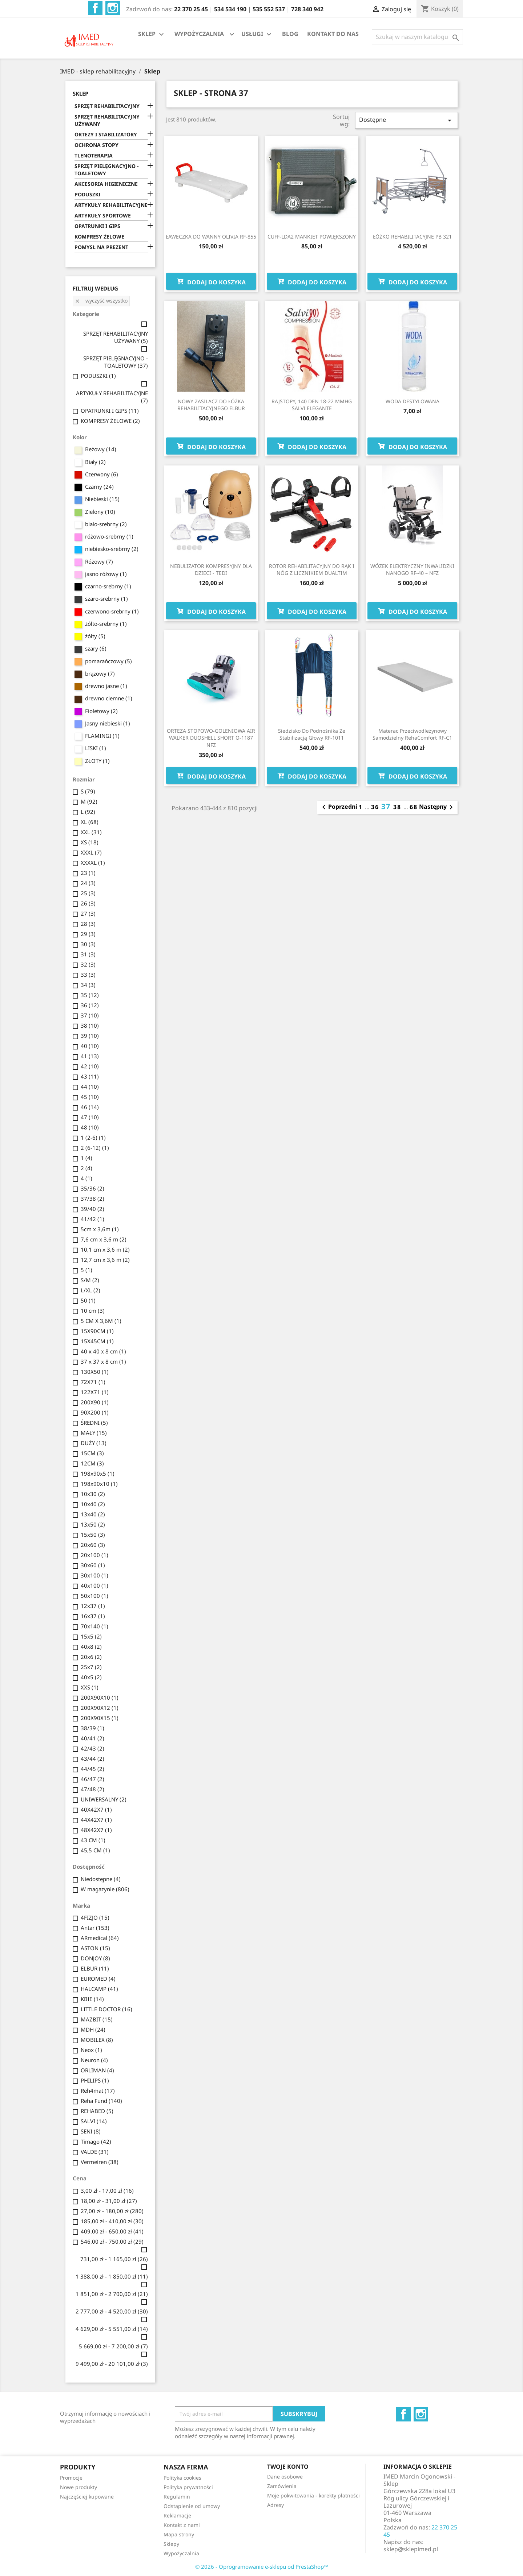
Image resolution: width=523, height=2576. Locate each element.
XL (89, 821)
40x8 (91, 1646)
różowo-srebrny (109, 536)
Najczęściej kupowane (87, 2496)
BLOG (290, 34)
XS (89, 842)
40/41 (92, 1738)
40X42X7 (96, 1809)
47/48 (92, 1789)
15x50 (93, 1534)
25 (88, 893)
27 (88, 913)
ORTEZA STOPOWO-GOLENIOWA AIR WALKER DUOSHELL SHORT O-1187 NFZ (211, 738)
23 (88, 872)
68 (414, 807)
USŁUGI (257, 34)
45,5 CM (95, 1850)
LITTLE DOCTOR (106, 2009)
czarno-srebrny (108, 586)
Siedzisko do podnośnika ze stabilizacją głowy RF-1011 (311, 734)
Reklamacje (177, 2515)
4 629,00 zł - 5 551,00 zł (112, 2328)
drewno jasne (106, 685)
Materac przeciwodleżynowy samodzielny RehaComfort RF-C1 (412, 734)
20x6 (91, 1656)
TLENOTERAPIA (94, 155)
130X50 (95, 1371)
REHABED (97, 2111)
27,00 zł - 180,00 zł (112, 2211)
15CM (92, 1453)
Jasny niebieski (107, 723)
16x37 (93, 1616)
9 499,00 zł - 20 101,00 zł (112, 2363)
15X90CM (97, 1331)
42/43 (92, 1748)
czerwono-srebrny (112, 611)
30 (88, 944)
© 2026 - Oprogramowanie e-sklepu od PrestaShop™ (261, 2566)
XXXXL (93, 862)
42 (90, 1066)
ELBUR (95, 1968)
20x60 (93, 1544)
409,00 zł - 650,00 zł (112, 2231)
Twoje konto (288, 2467)
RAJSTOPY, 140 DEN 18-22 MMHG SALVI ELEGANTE (311, 405)
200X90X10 (99, 1697)
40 (90, 1045)
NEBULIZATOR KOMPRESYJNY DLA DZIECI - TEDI (211, 570)
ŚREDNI (94, 1422)
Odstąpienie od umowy (192, 2506)
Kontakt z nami (182, 2524)
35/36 (92, 1188)
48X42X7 (96, 1829)
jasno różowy (106, 573)
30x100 (94, 1575)
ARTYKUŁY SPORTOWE (103, 215)
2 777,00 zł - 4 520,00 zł (112, 2311)
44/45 (92, 1768)
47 (90, 1117)
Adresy (275, 2504)
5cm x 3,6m (100, 1229)
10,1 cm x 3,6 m (105, 1249)
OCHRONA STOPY (96, 144)
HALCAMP (99, 1988)
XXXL (91, 852)
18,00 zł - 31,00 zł (109, 2200)
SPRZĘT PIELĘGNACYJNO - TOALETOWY (106, 170)
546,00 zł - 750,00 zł (112, 2241)
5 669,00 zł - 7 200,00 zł (113, 2346)
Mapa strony (179, 2534)
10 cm (93, 1310)
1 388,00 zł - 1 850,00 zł (112, 2276)
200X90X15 (99, 1717)
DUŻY (93, 1443)
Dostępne (406, 120)
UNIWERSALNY (103, 1799)
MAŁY (94, 1432)
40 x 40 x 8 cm (103, 1351)
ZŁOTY (97, 760)
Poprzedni (338, 807)
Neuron (94, 2060)
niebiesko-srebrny (111, 548)
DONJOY (95, 1958)
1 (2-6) (93, 1137)
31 (88, 954)
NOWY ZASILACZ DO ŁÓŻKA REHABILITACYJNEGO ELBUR (211, 405)
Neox (91, 2049)
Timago (96, 2141)
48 (90, 1127)
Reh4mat (98, 2090)
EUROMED (98, 1978)
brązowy (100, 673)
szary (95, 648)
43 (90, 1076)
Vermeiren (99, 2161)
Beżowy (100, 449)
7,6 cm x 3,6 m (103, 1239)
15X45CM (97, 1341)
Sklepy (171, 2543)
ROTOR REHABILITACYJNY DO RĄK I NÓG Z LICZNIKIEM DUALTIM (311, 570)
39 (90, 1035)
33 (88, 974)
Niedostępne (101, 1879)
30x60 (93, 1565)
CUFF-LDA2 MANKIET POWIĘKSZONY (311, 236)
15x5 (91, 1636)
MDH (93, 2029)
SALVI (94, 2121)
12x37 (93, 1605)
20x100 (94, 1555)
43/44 (92, 1758)
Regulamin (177, 2496)
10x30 (93, 1493)
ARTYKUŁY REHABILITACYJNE (111, 204)
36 (90, 1005)
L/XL (90, 1290)
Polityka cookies (182, 2477)
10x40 (93, 1504)
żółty (95, 636)
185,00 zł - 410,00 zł (112, 2221)
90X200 (95, 1412)
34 (88, 984)
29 (88, 933)
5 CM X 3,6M (101, 1320)
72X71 (93, 1381)
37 (90, 1015)
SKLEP (152, 34)
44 (90, 1086)
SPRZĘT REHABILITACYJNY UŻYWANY (107, 120)
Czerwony (101, 474)
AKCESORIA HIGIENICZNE (106, 183)
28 (88, 923)
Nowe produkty (78, 2487)
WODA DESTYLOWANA (412, 401)
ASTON (95, 1948)
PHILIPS (95, 2080)
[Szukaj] (417, 36)
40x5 (91, 1677)
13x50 (93, 1524)
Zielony (100, 511)
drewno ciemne (108, 698)
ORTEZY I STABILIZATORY (106, 134)
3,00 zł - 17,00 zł (107, 2190)
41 (90, 1056)
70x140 (94, 1626)
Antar (95, 1927)
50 (88, 1300)
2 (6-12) (95, 1147)
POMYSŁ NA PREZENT (101, 247)
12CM (92, 1463)
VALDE (95, 2151)
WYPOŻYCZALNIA (199, 34)
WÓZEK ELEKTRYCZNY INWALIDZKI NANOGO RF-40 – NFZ (412, 570)
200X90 (95, 1402)
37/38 (92, 1198)
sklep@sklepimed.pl (410, 2549)
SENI (91, 2131)
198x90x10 (99, 1483)
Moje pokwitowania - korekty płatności (313, 2495)
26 (88, 903)
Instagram (112, 8)
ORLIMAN (97, 2070)
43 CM (93, 1840)
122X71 (95, 1392)
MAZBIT (97, 2019)
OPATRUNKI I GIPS (97, 226)
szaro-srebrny (106, 598)
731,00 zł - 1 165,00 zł (114, 2259)
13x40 (93, 1514)
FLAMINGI (102, 735)
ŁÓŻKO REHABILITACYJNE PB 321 (412, 236)
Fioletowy (101, 711)
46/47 (92, 1779)
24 (88, 883)
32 (88, 964)
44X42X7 (96, 1819)
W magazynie (105, 1889)
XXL (91, 832)
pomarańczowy (108, 661)
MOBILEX (97, 2039)
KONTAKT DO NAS (333, 34)
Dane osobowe (285, 2476)
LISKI (95, 748)
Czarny (99, 486)
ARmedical (100, 1937)
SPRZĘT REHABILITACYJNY (107, 106)
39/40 (92, 1208)
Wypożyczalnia (181, 2553)
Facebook (95, 8)
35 (90, 995)
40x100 (94, 1585)
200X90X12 (99, 1707)
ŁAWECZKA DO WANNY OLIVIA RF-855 (211, 236)
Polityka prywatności (188, 2487)
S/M (90, 1280)
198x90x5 (97, 1473)
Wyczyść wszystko (101, 300)
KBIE (92, 1999)
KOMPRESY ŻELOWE (99, 236)
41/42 (92, 1219)
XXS (89, 1687)
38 (90, 1025)
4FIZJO (95, 1917)
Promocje (71, 2477)
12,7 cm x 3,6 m (105, 1259)
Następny (437, 807)
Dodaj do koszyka (211, 281)
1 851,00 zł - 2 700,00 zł (112, 2293)
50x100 (94, 1595)
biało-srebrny (106, 524)
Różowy (99, 561)
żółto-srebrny (106, 623)
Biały (95, 461)
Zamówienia (282, 2486)
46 (90, 1107)
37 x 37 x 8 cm (103, 1361)
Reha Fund (101, 2100)
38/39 (92, 1728)
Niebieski (102, 499)
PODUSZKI (87, 194)
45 (90, 1096)
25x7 (91, 1667)
